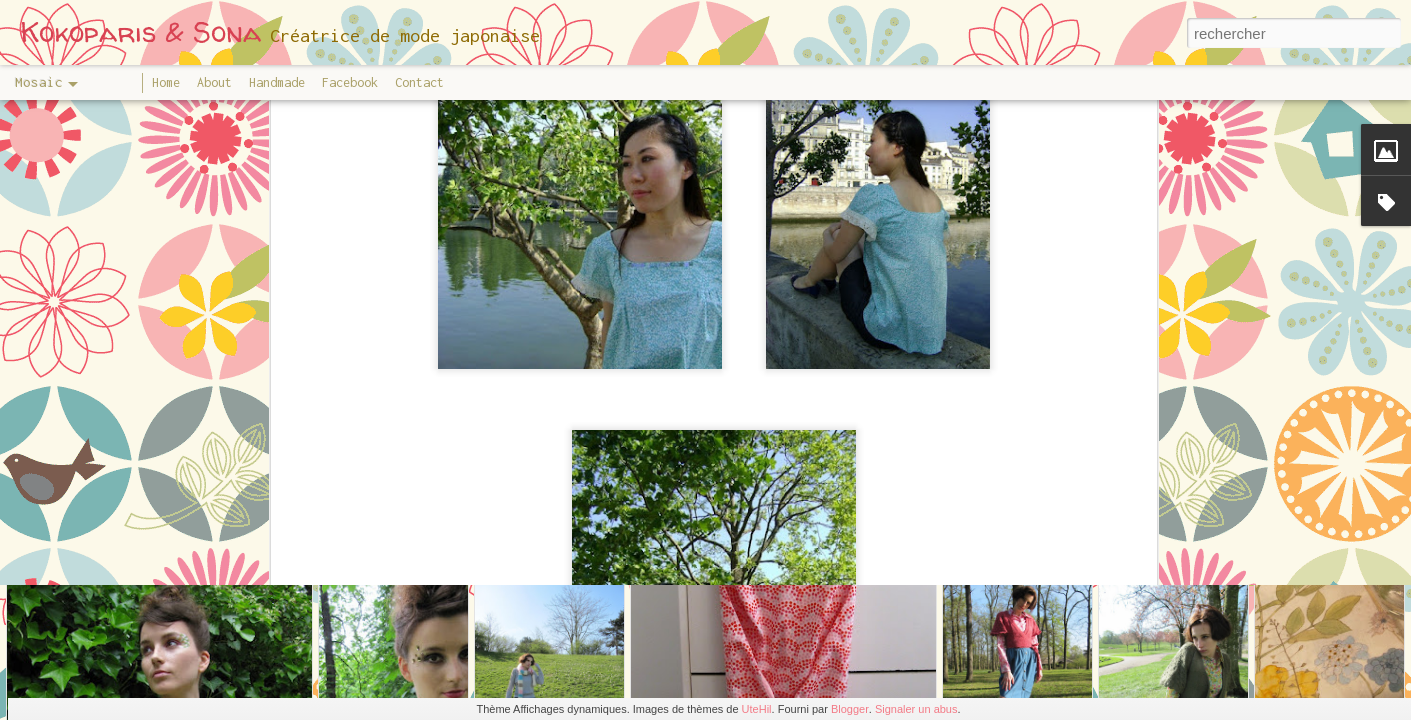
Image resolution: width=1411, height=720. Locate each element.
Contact (419, 82)
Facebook (350, 82)
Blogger (850, 709)
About (214, 82)
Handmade (277, 82)
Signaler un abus (916, 709)
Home (166, 82)
